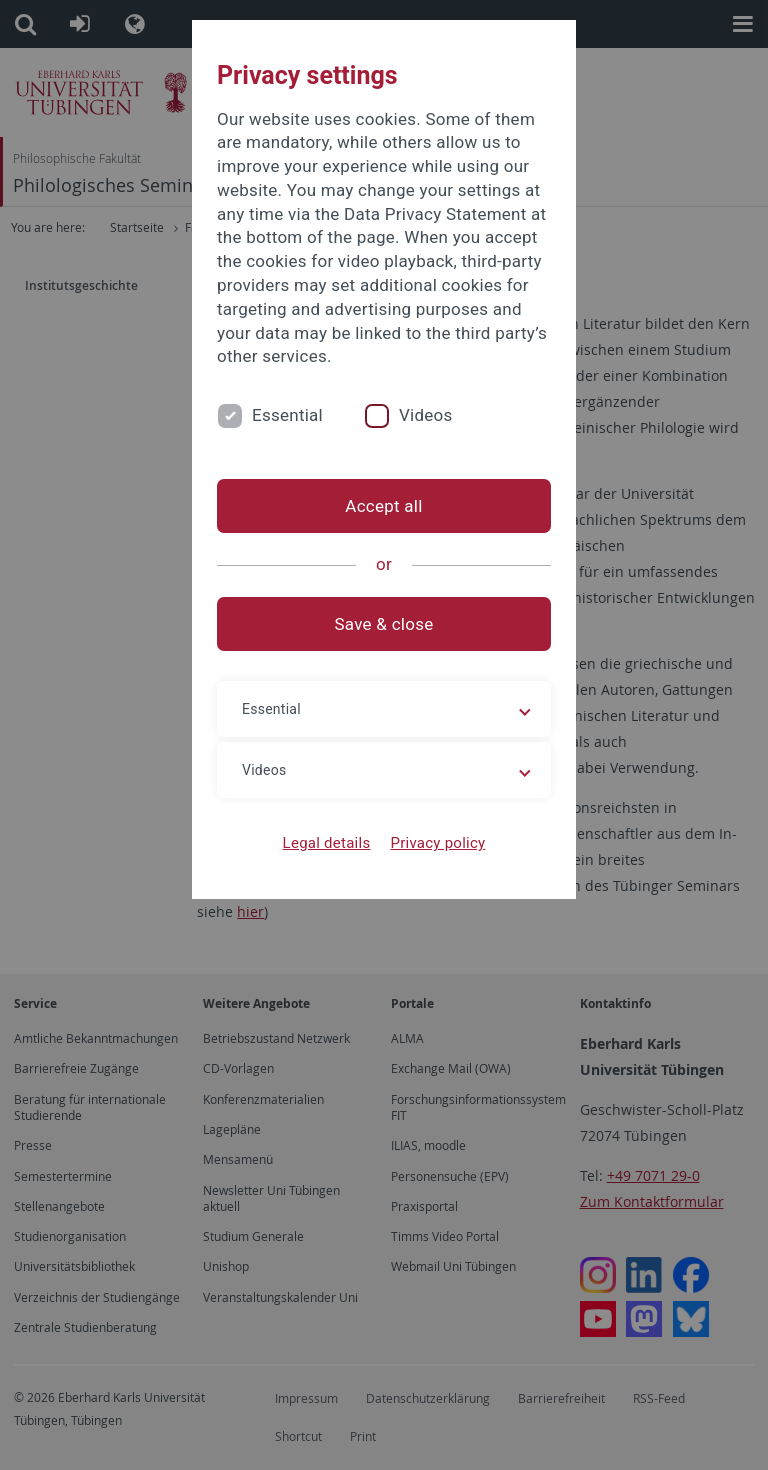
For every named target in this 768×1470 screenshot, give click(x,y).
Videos (426, 415)
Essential (287, 415)
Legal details (327, 843)
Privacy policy (437, 843)
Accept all (383, 506)
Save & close (384, 624)
